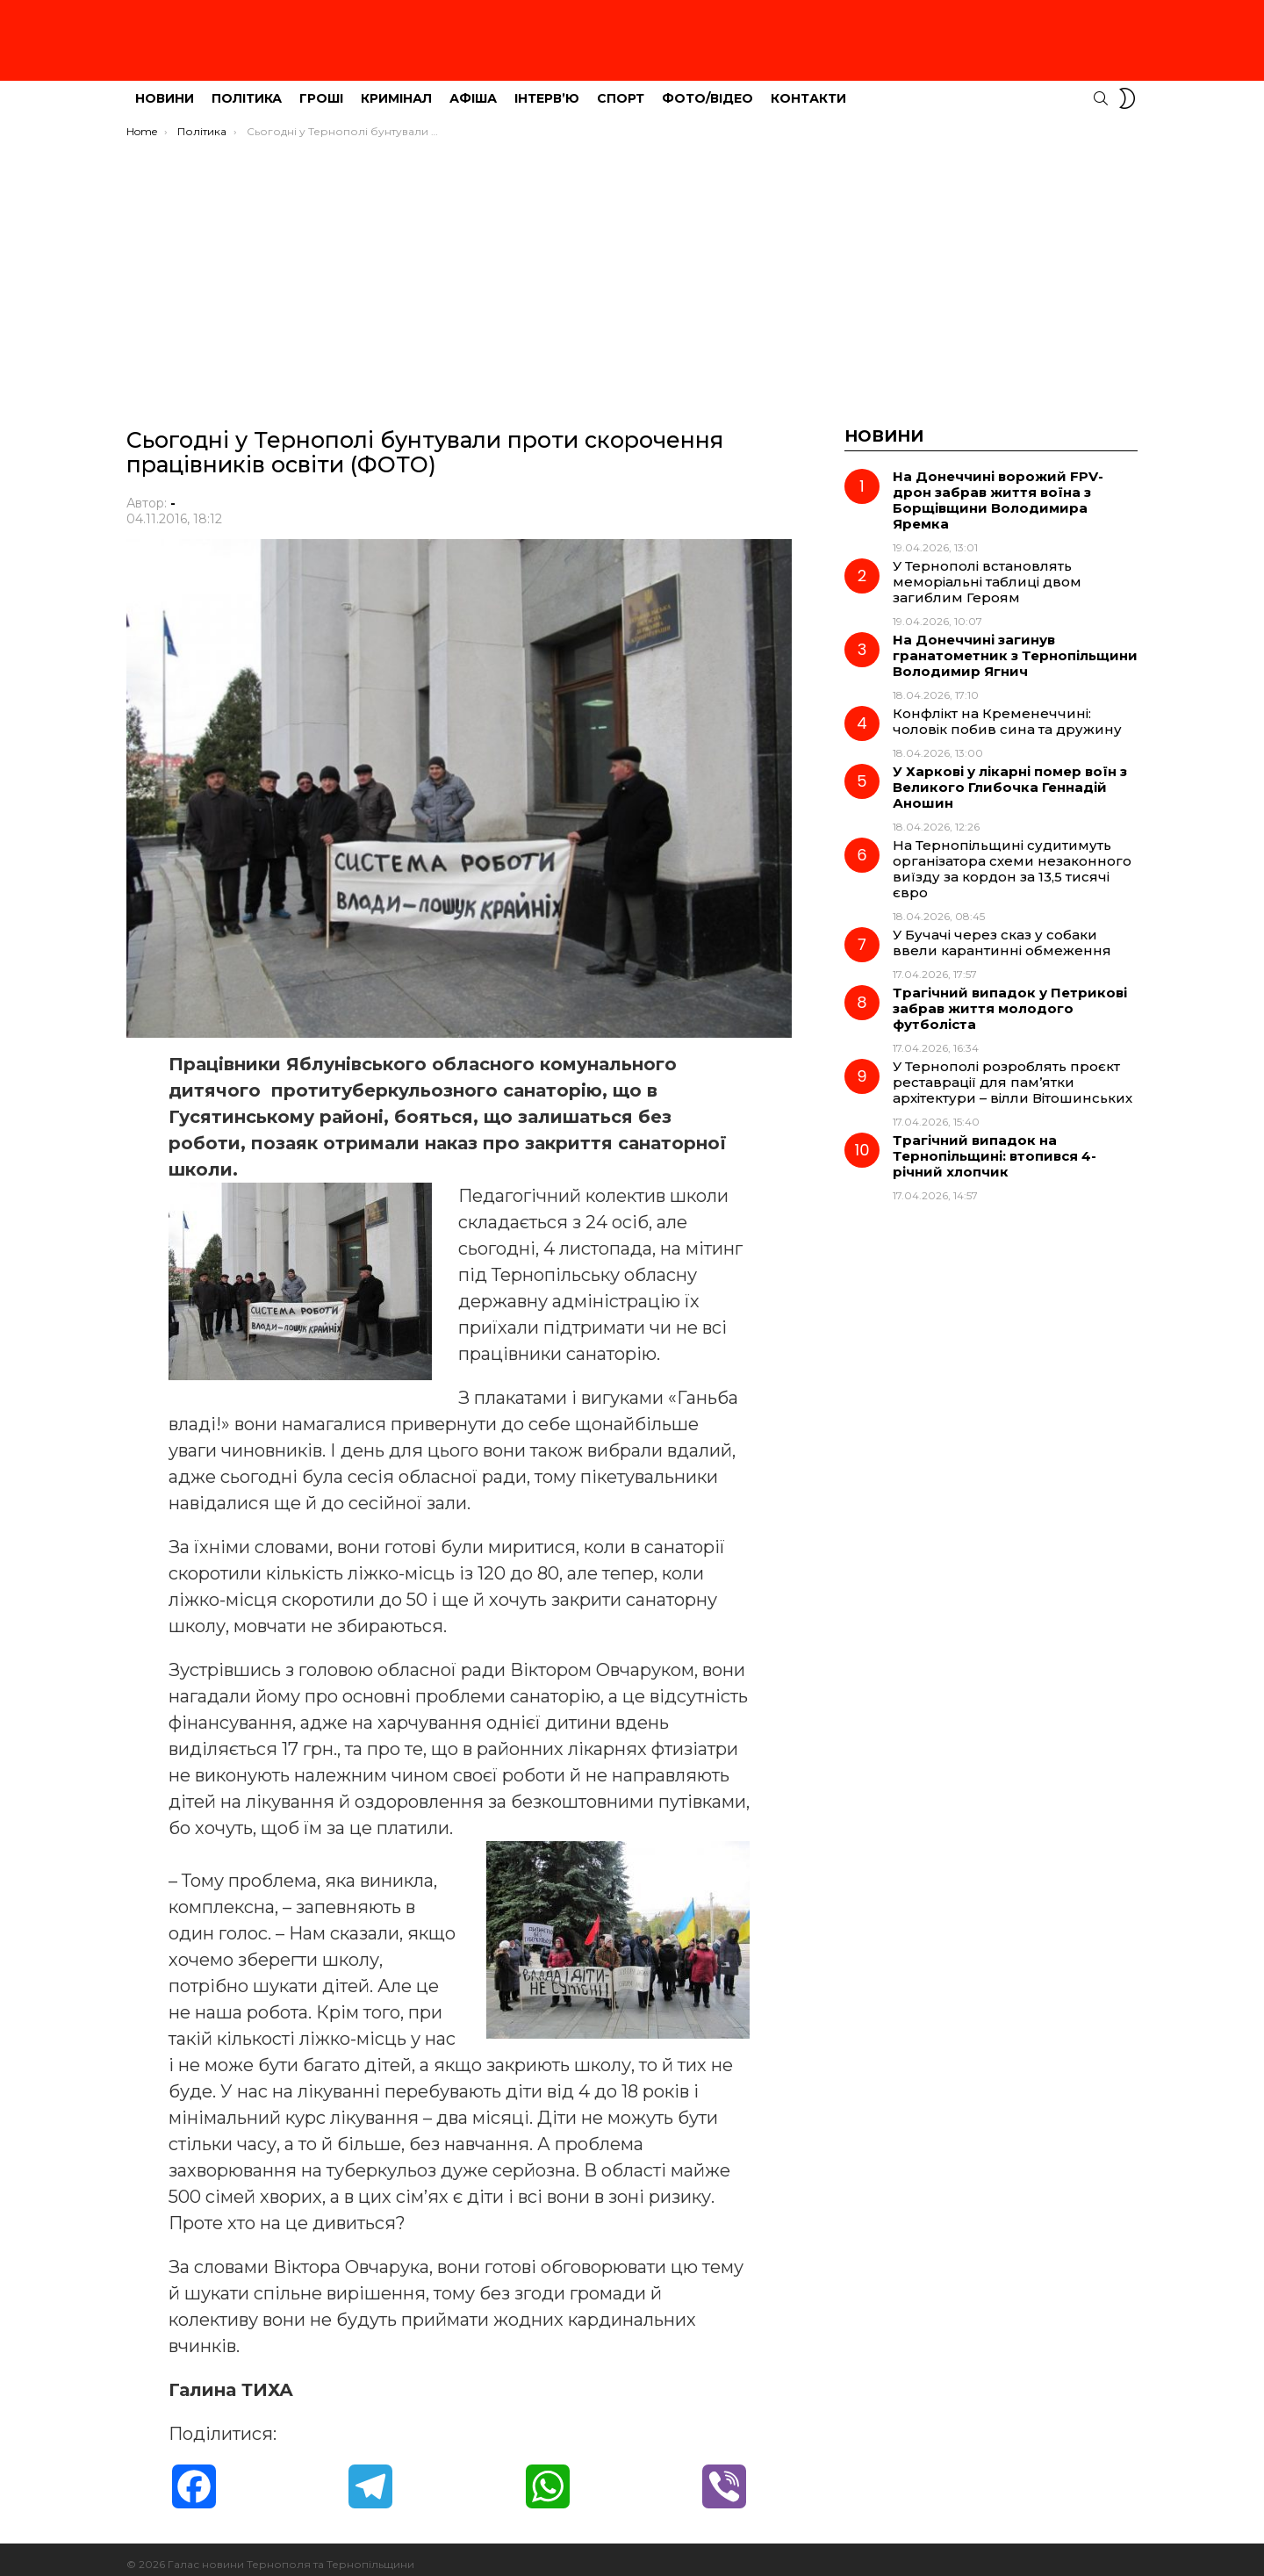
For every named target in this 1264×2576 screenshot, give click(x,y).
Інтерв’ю (546, 89)
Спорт (620, 89)
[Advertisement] (632, 261)
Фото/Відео (707, 89)
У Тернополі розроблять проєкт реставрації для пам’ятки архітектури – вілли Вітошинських (1012, 1072)
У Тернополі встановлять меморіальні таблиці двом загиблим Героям (987, 572)
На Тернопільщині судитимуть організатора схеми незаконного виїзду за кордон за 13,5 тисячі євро (1012, 859)
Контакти (808, 89)
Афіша (473, 89)
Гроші (321, 89)
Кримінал (396, 89)
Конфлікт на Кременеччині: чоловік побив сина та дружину (1007, 711)
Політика (247, 89)
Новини (164, 89)
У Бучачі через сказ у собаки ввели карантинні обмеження (1002, 933)
